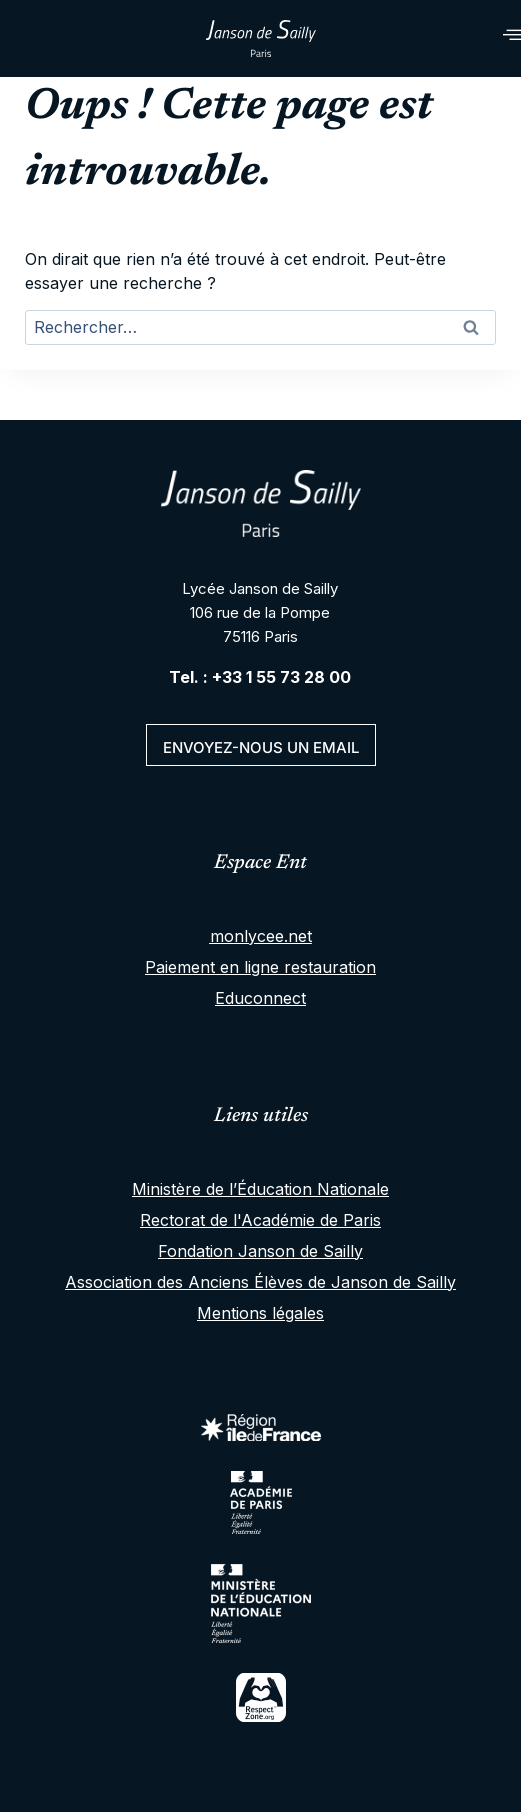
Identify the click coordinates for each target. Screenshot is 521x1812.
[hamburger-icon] (488, 38)
